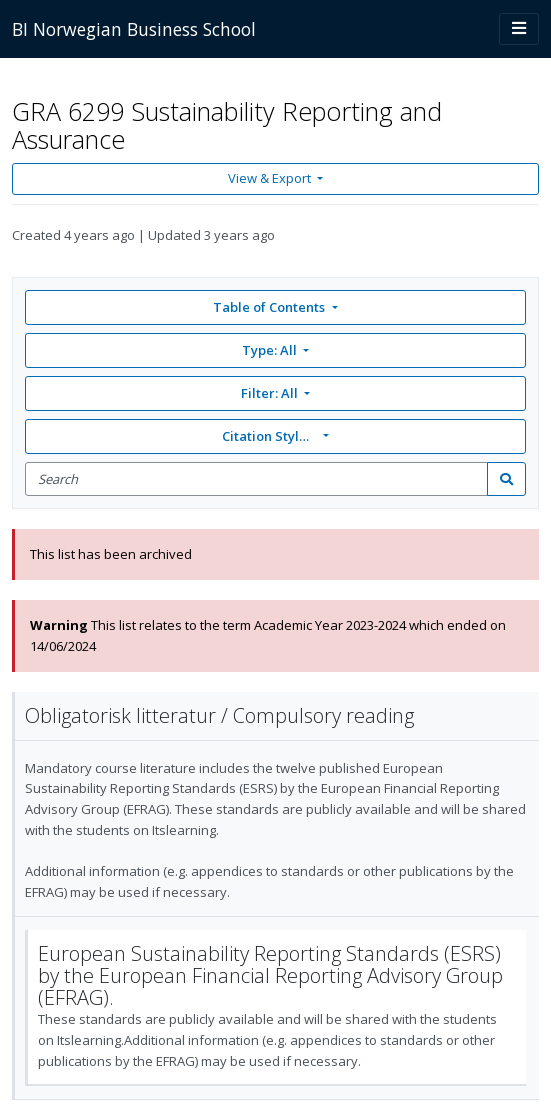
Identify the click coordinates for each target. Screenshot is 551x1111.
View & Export (271, 178)
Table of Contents (270, 307)
